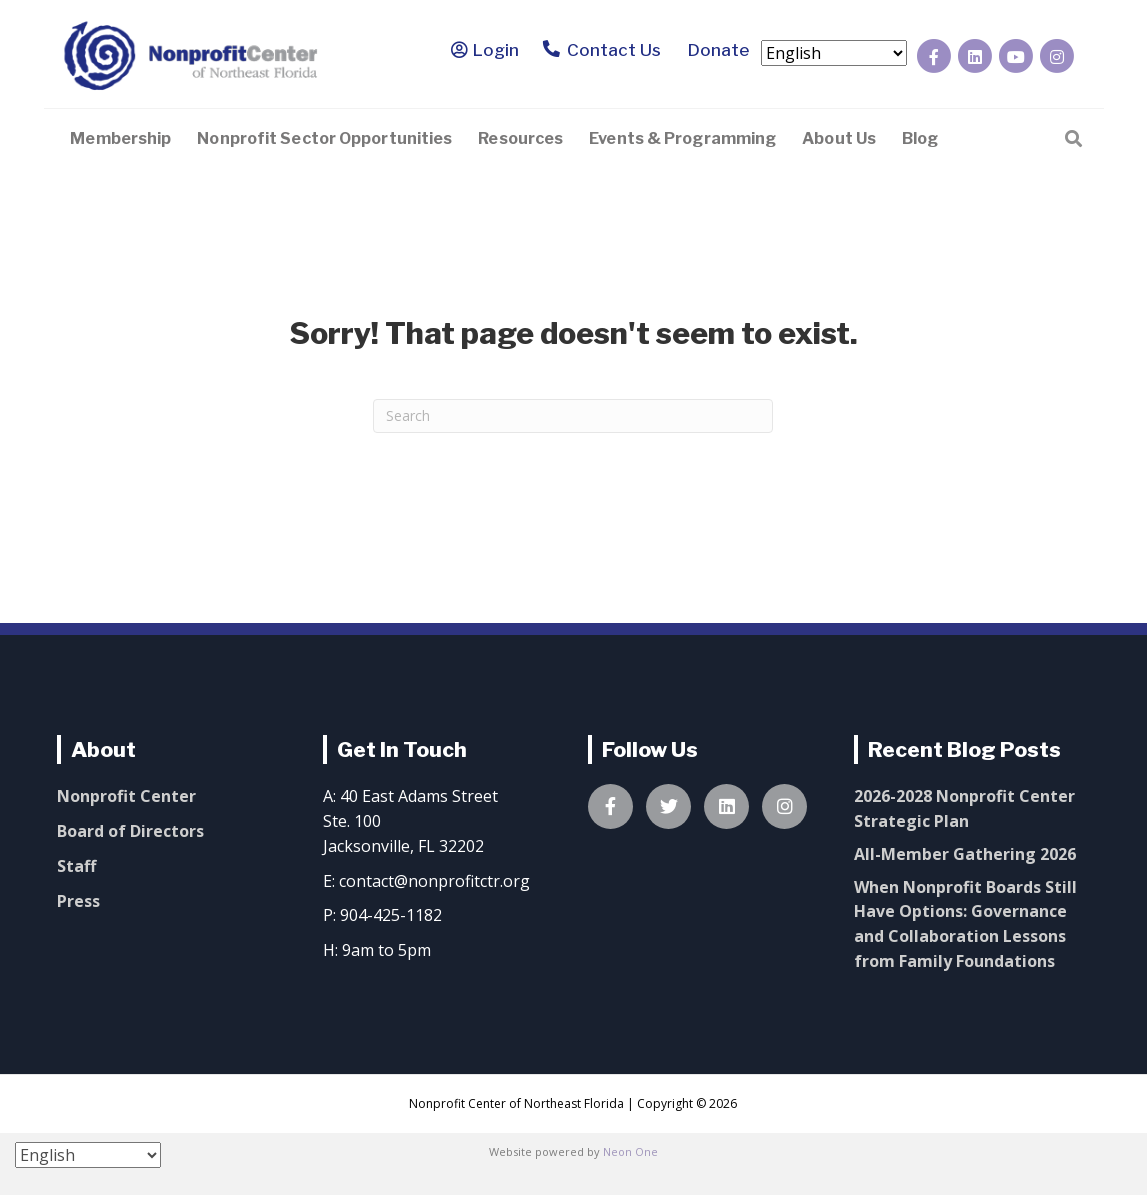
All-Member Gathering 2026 (965, 854)
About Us (839, 138)
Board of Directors (130, 831)
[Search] (1073, 136)
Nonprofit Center (126, 796)
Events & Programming (682, 138)
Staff (76, 866)
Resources (520, 138)
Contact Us (601, 51)
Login (496, 50)
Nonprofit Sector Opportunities (324, 138)
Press (78, 901)
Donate (715, 50)
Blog (920, 138)
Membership (120, 138)
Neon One (630, 1151)
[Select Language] (834, 53)
